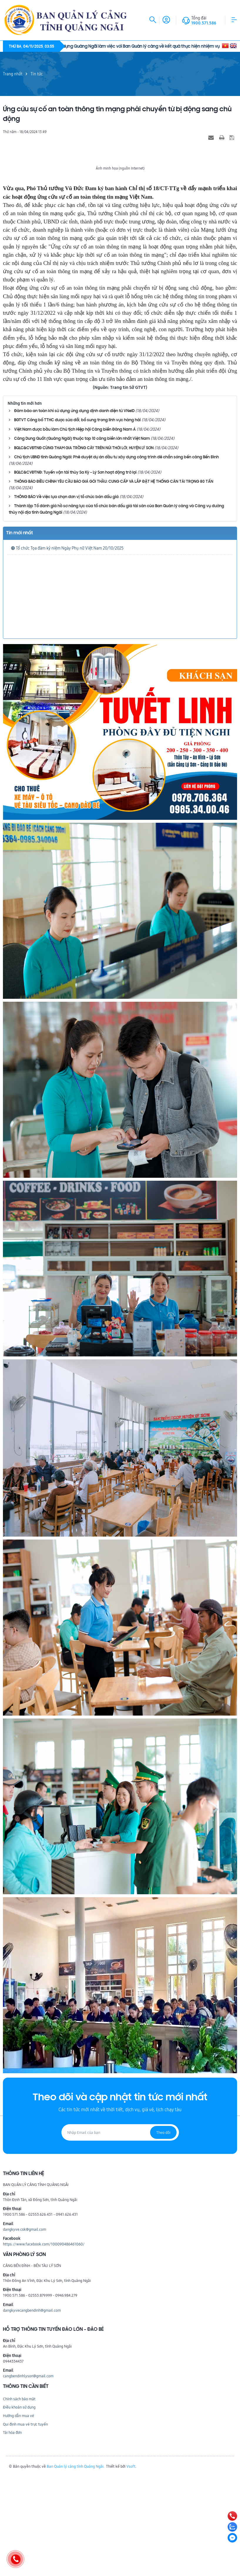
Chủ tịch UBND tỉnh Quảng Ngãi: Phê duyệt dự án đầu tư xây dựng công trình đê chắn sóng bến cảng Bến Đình (116, 560)
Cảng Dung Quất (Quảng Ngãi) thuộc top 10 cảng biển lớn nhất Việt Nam (82, 541)
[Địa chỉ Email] (120, 2235)
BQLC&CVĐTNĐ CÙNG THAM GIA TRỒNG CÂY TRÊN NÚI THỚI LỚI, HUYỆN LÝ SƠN (84, 551)
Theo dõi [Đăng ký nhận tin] (163, 2235)
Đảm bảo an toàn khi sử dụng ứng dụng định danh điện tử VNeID (74, 514)
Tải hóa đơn (12, 2535)
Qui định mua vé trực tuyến (25, 2526)
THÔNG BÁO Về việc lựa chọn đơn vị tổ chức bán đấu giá (66, 600)
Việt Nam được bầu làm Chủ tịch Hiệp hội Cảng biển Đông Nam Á (75, 532)
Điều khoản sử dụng (19, 2509)
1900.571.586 (203, 23)
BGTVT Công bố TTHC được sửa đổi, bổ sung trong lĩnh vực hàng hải (77, 523)
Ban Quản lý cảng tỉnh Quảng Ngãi (75, 2569)
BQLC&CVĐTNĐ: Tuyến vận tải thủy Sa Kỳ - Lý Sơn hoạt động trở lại (75, 575)
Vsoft (130, 2569)
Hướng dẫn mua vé (18, 2518)
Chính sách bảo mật (19, 2501)
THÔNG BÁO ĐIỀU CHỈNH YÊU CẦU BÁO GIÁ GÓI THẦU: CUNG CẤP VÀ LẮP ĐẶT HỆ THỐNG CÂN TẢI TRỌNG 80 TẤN (113, 584)
